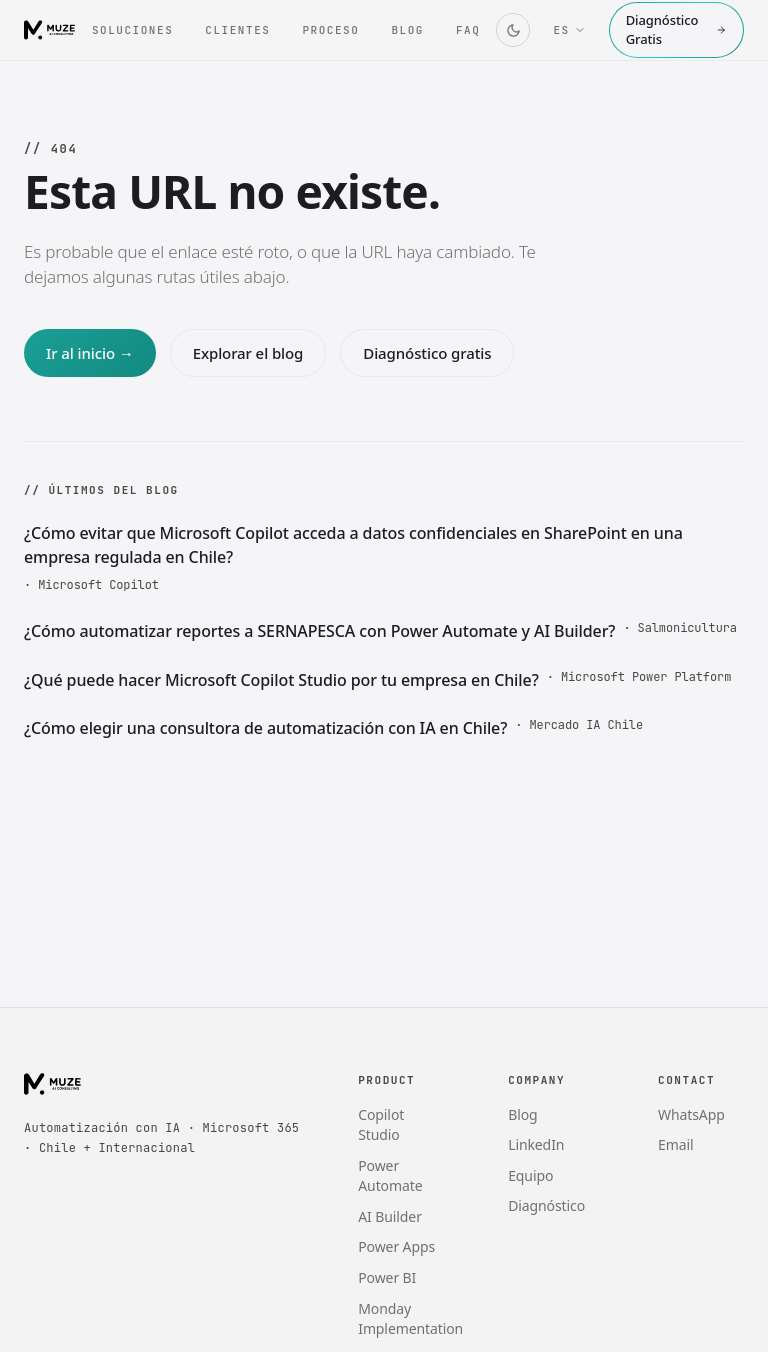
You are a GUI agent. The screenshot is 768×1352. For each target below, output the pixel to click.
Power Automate (390, 1176)
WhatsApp (691, 1114)
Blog (407, 30)
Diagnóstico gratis (427, 353)
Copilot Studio (381, 1125)
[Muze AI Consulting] (50, 30)
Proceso (330, 30)
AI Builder (390, 1216)
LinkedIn (536, 1144)
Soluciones (132, 30)
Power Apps (396, 1246)
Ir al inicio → (90, 353)
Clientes (237, 30)
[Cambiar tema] (513, 30)
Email (675, 1144)
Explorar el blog (248, 353)
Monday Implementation (410, 1319)
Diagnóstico (546, 1205)
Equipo (530, 1175)
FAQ (468, 30)
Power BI (387, 1277)
